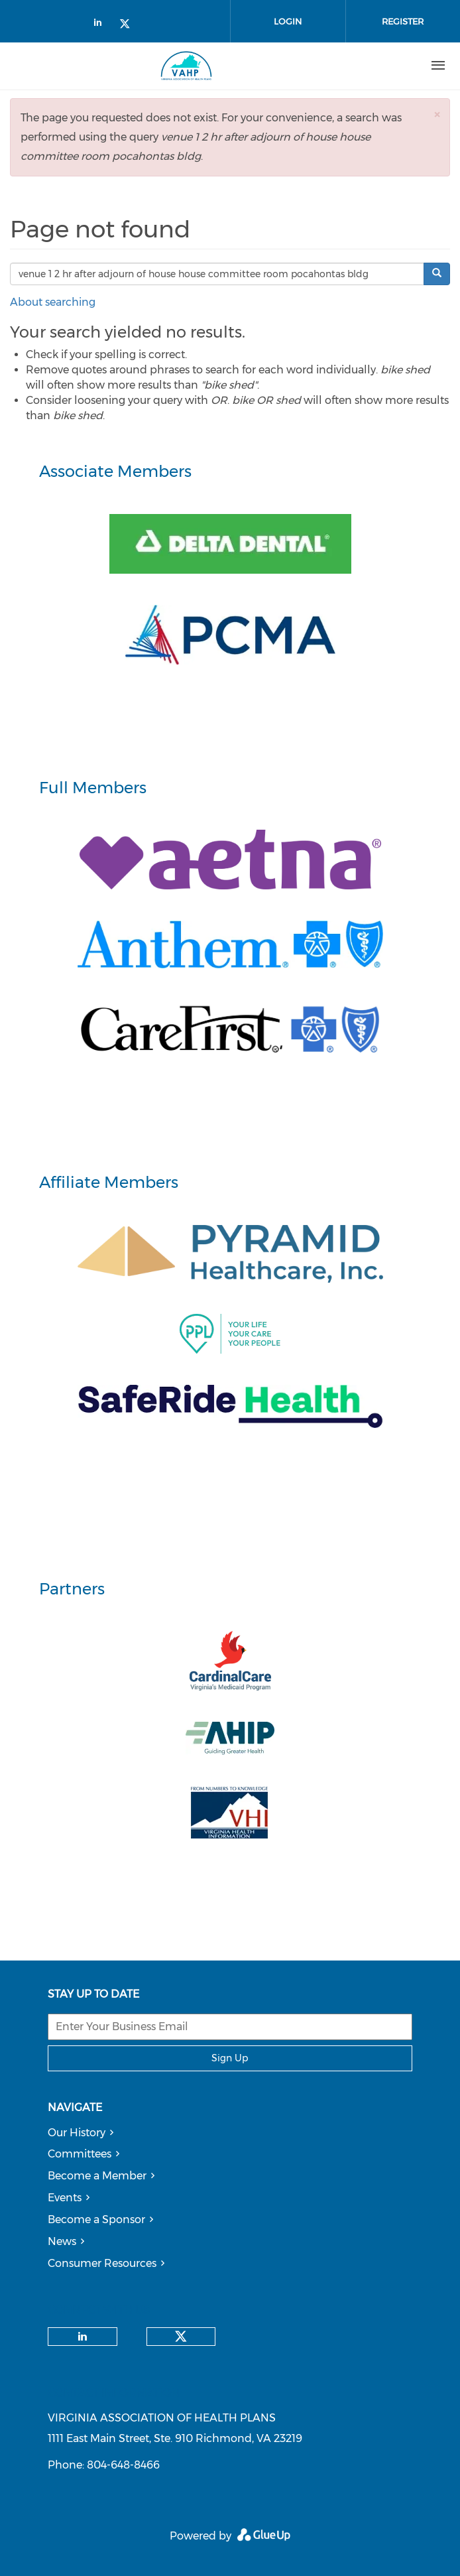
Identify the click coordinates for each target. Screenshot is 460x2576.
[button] (436, 114)
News (62, 2241)
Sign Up (229, 2058)
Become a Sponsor (96, 2219)
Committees (79, 2154)
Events (65, 2197)
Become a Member (97, 2175)
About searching (52, 302)
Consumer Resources (102, 2263)
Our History (76, 2132)
